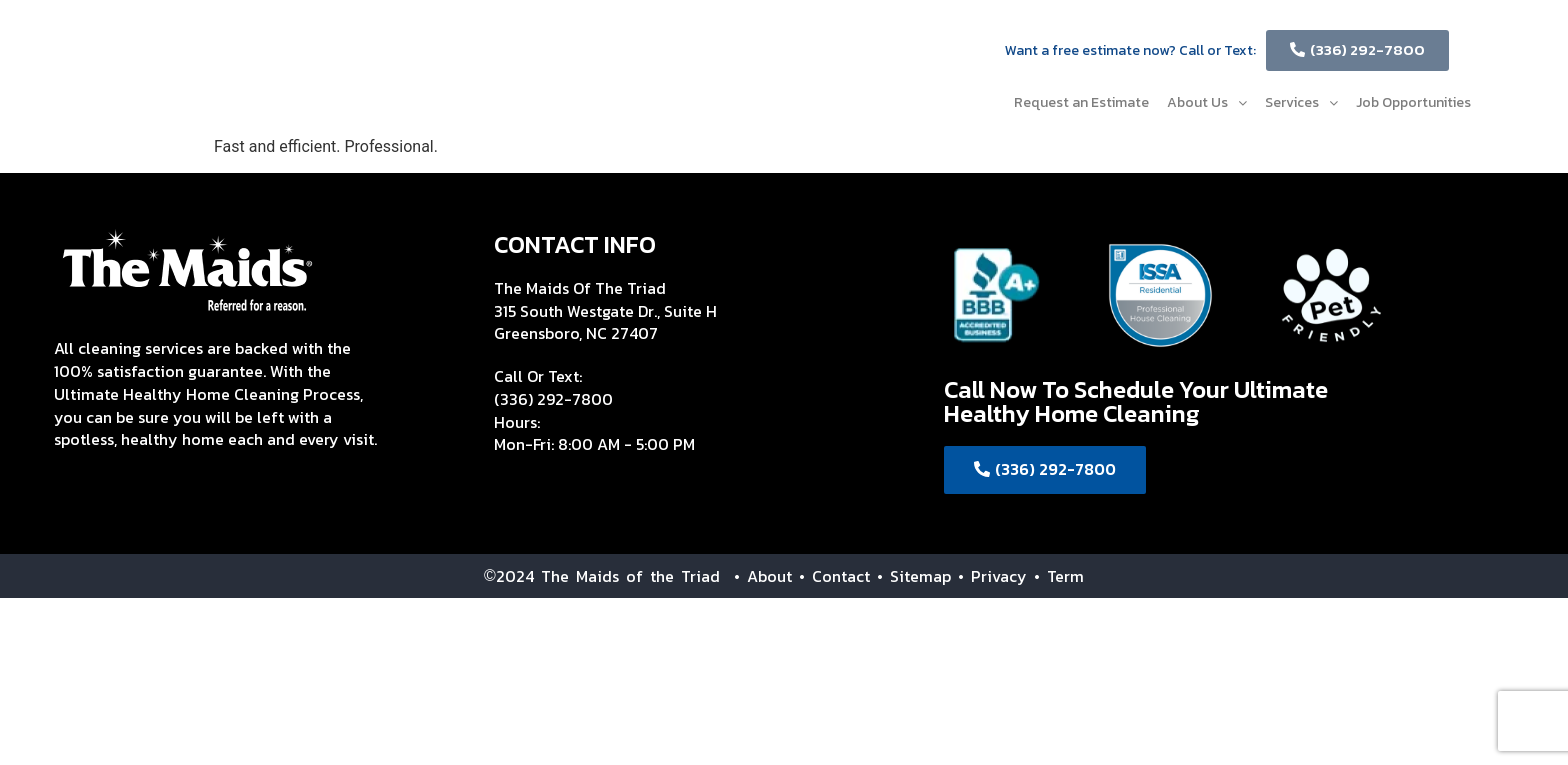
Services (1301, 102)
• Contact (834, 576)
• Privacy (996, 576)
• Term (1059, 576)
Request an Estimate (1081, 102)
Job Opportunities (1413, 102)
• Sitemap (914, 576)
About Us (1207, 102)
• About (756, 576)
